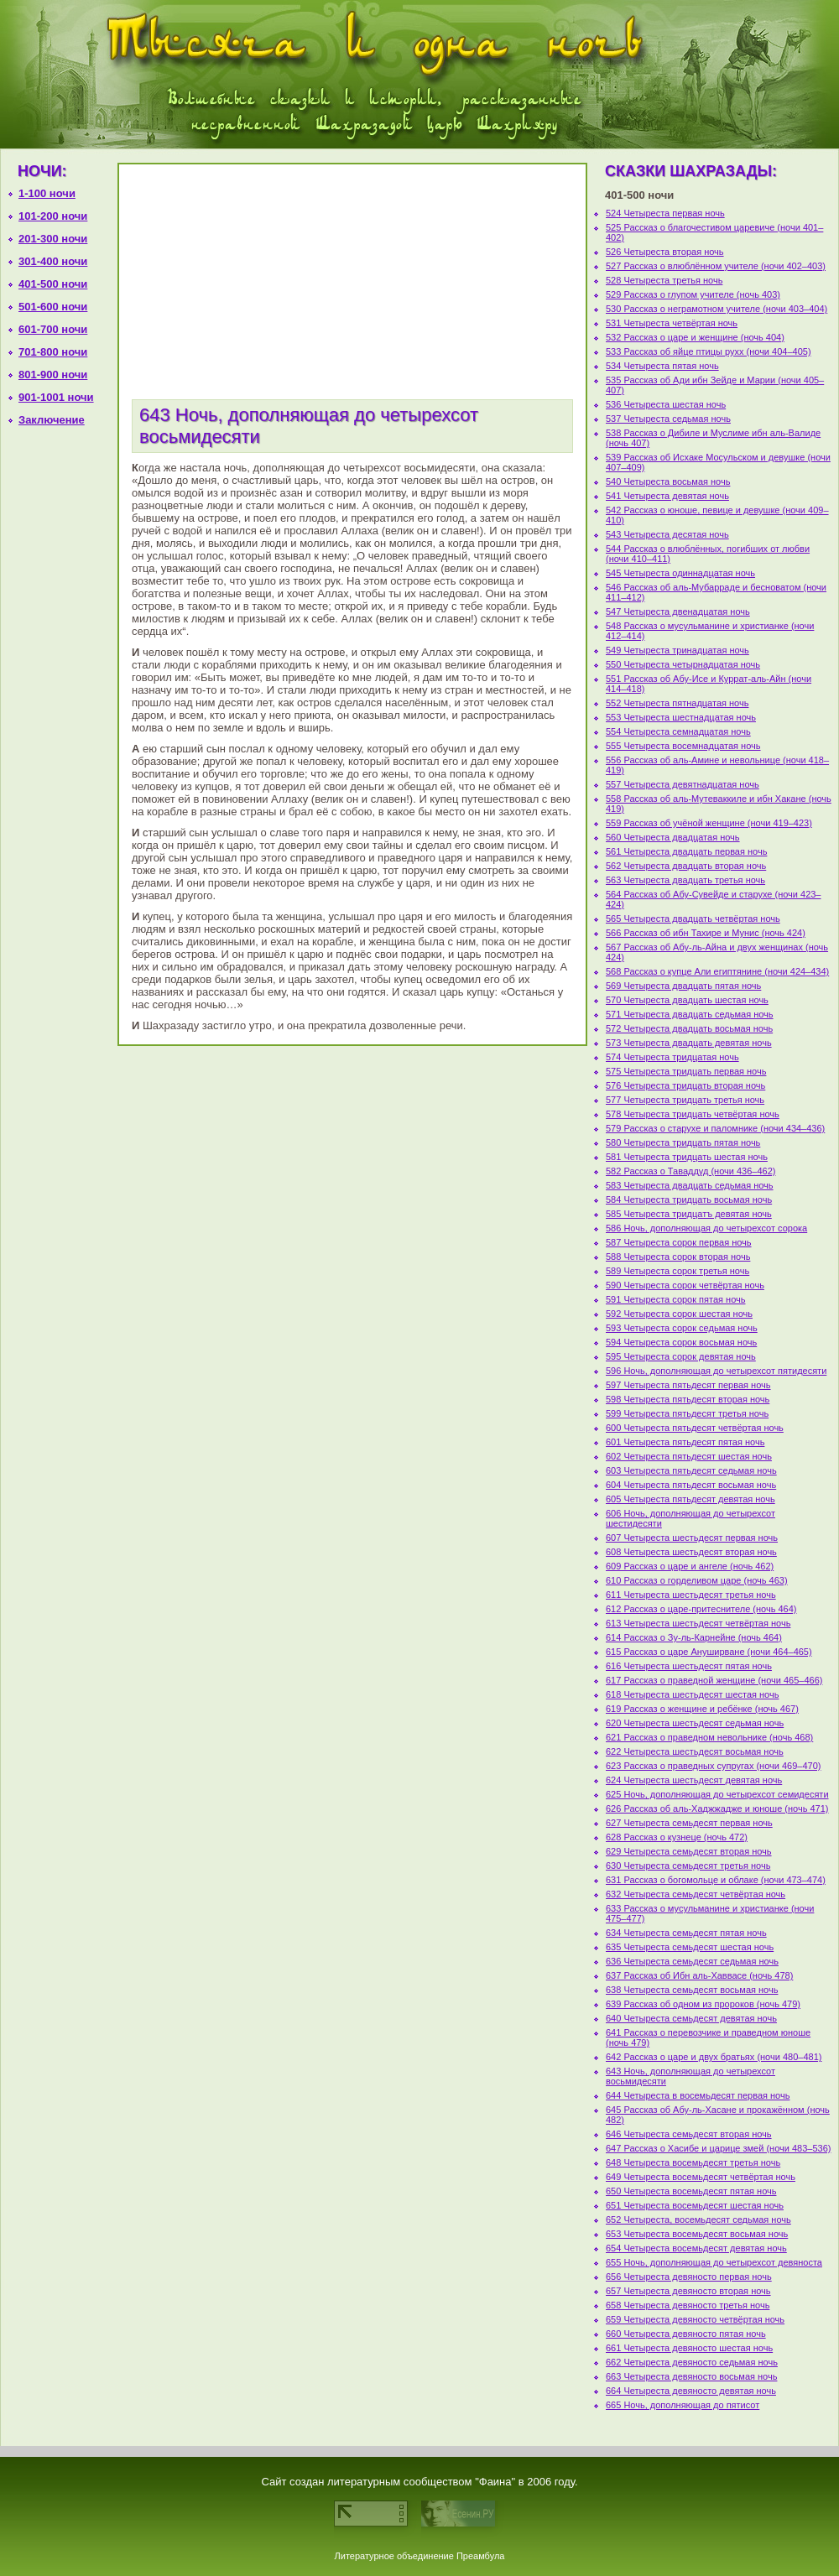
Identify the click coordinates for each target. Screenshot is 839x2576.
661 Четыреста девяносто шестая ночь (689, 2348)
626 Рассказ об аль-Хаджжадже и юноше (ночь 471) (717, 1808)
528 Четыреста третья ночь (664, 280)
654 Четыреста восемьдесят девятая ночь (696, 2248)
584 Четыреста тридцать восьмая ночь (689, 1199)
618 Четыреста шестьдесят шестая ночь (692, 1694)
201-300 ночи (52, 238)
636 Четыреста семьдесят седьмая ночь (692, 1961)
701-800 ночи (52, 352)
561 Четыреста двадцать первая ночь (686, 851)
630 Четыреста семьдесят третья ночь (688, 1865)
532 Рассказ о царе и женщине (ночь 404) (695, 337)
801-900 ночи (52, 374)
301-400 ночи (52, 261)
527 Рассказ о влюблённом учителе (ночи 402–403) (716, 266)
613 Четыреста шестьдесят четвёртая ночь (698, 1623)
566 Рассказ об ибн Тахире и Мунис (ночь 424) (705, 933)
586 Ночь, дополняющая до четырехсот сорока (706, 1228)
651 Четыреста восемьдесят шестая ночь (695, 2205)
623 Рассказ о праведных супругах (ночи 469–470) (713, 1766)
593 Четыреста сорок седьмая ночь (682, 1328)
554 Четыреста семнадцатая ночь (678, 731)
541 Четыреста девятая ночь (667, 496)
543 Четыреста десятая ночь (667, 534)
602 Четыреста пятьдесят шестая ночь (689, 1456)
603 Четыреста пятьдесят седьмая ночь (691, 1470)
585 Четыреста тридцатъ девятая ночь (689, 1214)
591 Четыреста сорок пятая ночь (675, 1299)
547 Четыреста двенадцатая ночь (678, 611)
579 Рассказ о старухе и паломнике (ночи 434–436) (715, 1128)
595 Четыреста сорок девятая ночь (681, 1356)
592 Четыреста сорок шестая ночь (679, 1314)
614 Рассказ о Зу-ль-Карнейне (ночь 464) (694, 1637)
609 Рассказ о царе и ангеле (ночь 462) (690, 1566)
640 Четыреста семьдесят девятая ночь (691, 2018)
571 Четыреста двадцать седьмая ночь (690, 1014)
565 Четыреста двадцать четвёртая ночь (693, 918)
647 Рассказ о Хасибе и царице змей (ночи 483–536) (718, 2148)
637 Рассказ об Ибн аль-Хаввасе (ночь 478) (699, 1975)
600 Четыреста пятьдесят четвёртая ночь (695, 1428)
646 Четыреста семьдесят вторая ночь (689, 2134)
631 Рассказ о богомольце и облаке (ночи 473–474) (716, 1880)
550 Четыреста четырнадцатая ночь (683, 664)
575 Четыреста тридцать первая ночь (686, 1071)
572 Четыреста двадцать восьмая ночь (689, 1028)
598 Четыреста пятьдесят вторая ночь (687, 1399)
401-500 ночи (52, 284)
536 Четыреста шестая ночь (666, 404)
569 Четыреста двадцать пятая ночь (683, 986)
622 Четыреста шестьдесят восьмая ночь (695, 1751)
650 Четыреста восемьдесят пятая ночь (691, 2191)
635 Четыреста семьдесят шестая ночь (690, 1947)
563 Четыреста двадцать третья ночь (685, 880)
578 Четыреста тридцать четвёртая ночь (692, 1114)
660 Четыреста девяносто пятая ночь (686, 2334)
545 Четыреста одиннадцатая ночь (680, 573)
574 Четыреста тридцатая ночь (672, 1057)
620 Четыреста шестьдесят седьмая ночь (695, 1723)
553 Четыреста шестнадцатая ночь (681, 717)
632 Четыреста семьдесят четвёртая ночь (695, 1894)
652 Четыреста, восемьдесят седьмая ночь (698, 2219)
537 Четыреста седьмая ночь (668, 419)
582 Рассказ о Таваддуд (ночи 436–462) (690, 1171)
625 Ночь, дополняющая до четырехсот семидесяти (717, 1794)
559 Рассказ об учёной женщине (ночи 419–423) (709, 823)
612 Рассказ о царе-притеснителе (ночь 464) (701, 1609)
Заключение (51, 420)
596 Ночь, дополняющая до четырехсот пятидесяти (716, 1371)
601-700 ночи (52, 329)
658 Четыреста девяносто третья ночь (687, 2305)
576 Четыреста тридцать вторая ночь (685, 1085)
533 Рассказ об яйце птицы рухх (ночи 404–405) (708, 351)
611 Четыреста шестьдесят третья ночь (691, 1595)
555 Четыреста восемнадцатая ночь (683, 746)
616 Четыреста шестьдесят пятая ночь (689, 1666)
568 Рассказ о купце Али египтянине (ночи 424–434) (717, 971)
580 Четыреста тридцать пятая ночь (683, 1142)
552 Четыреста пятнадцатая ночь (677, 703)
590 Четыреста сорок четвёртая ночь (685, 1285)
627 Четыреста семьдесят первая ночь (689, 1823)
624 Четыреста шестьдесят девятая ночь (694, 1780)
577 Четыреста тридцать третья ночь (685, 1100)
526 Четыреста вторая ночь (665, 252)
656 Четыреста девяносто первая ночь (689, 2277)
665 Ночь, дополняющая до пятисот (682, 2405)
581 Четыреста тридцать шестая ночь (687, 1157)
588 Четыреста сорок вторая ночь (678, 1257)
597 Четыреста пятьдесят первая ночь (688, 1385)
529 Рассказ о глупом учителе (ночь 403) (693, 294)
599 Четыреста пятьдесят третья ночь (687, 1413)
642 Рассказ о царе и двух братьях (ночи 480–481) (713, 2057)
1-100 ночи (47, 193)
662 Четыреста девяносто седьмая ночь (692, 2362)
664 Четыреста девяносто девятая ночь (691, 2391)
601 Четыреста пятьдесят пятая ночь (685, 1442)
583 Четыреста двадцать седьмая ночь (690, 1185)
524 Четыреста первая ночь (665, 213)
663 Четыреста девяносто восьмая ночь (691, 2376)
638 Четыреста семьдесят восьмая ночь (692, 1990)
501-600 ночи (52, 306)
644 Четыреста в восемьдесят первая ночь (697, 2095)
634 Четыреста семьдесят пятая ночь (686, 1933)
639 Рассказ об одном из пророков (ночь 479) (703, 2004)
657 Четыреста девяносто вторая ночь (688, 2291)
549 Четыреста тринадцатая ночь (677, 650)
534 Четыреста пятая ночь (662, 366)
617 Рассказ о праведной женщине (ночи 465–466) (714, 1680)
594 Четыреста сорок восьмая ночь (681, 1342)
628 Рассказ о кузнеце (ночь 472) (677, 1837)
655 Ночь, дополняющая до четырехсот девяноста (714, 2262)
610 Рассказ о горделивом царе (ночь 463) (697, 1580)
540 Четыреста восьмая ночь (668, 481)
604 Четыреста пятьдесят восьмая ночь (691, 1485)
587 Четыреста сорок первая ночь (679, 1242)
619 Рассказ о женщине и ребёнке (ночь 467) (702, 1709)
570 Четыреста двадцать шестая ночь (687, 1000)
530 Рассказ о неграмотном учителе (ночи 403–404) (716, 309)
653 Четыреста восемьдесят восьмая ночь (697, 2234)
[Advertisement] (58, 703)
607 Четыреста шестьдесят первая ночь (692, 1538)
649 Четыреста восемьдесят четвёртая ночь (700, 2177)
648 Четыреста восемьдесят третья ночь (693, 2162)
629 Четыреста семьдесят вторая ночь (689, 1851)
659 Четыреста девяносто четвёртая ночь (695, 2319)
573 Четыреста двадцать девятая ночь (689, 1043)
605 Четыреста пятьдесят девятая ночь (690, 1499)
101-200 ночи (52, 216)
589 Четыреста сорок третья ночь (677, 1271)
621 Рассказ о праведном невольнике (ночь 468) (709, 1737)
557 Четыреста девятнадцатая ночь (682, 784)
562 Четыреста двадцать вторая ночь (686, 866)
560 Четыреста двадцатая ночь (673, 837)
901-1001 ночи (56, 397)
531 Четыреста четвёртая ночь (671, 323)
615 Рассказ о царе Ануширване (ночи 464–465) (709, 1652)
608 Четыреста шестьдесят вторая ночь (691, 1552)
